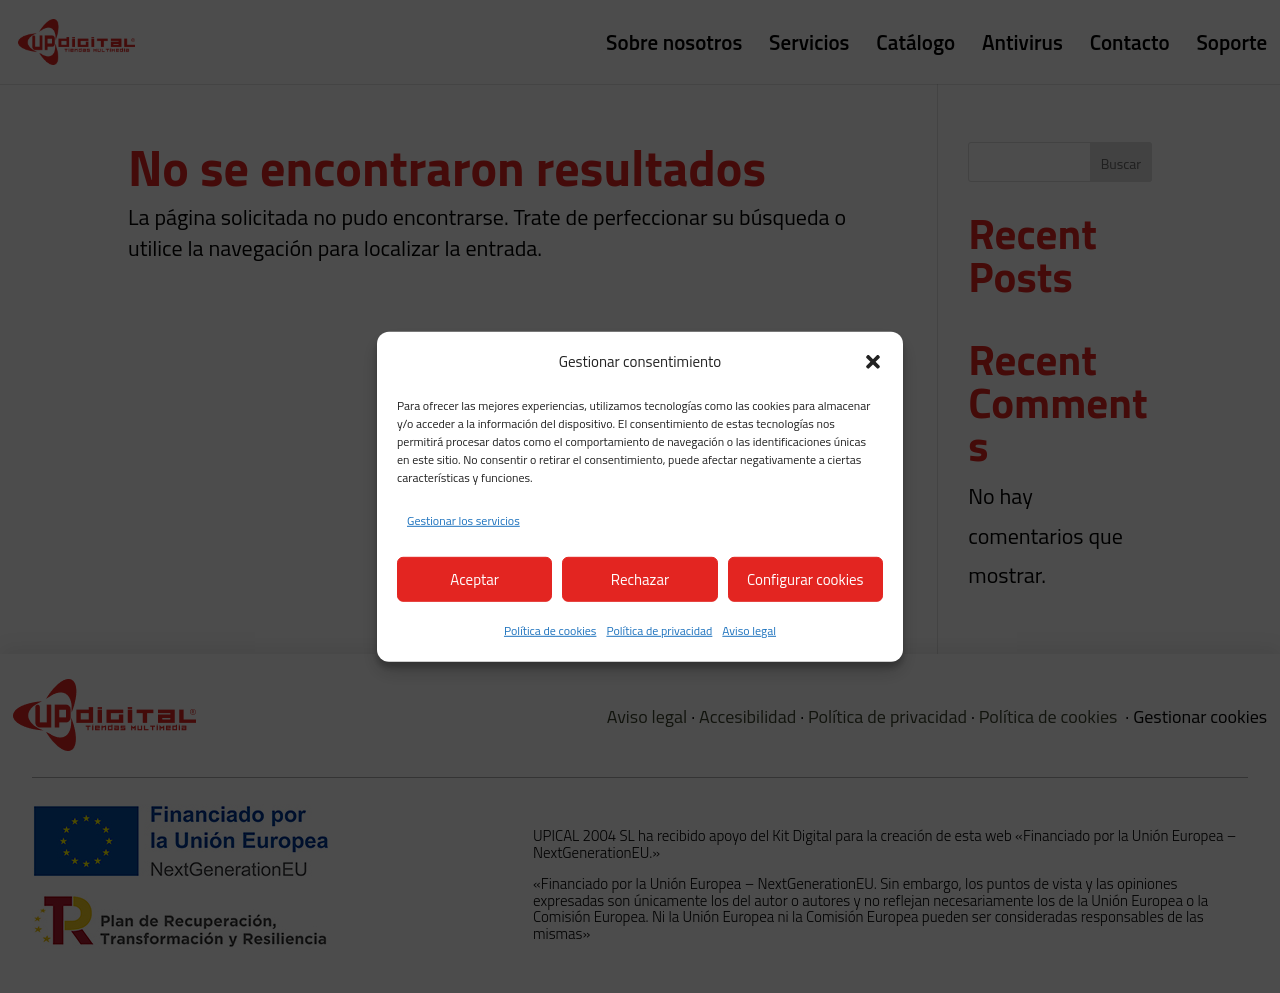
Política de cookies (550, 630)
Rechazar (640, 578)
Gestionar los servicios (463, 520)
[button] (873, 362)
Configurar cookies (805, 578)
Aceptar (474, 578)
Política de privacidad (659, 630)
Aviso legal (749, 630)
